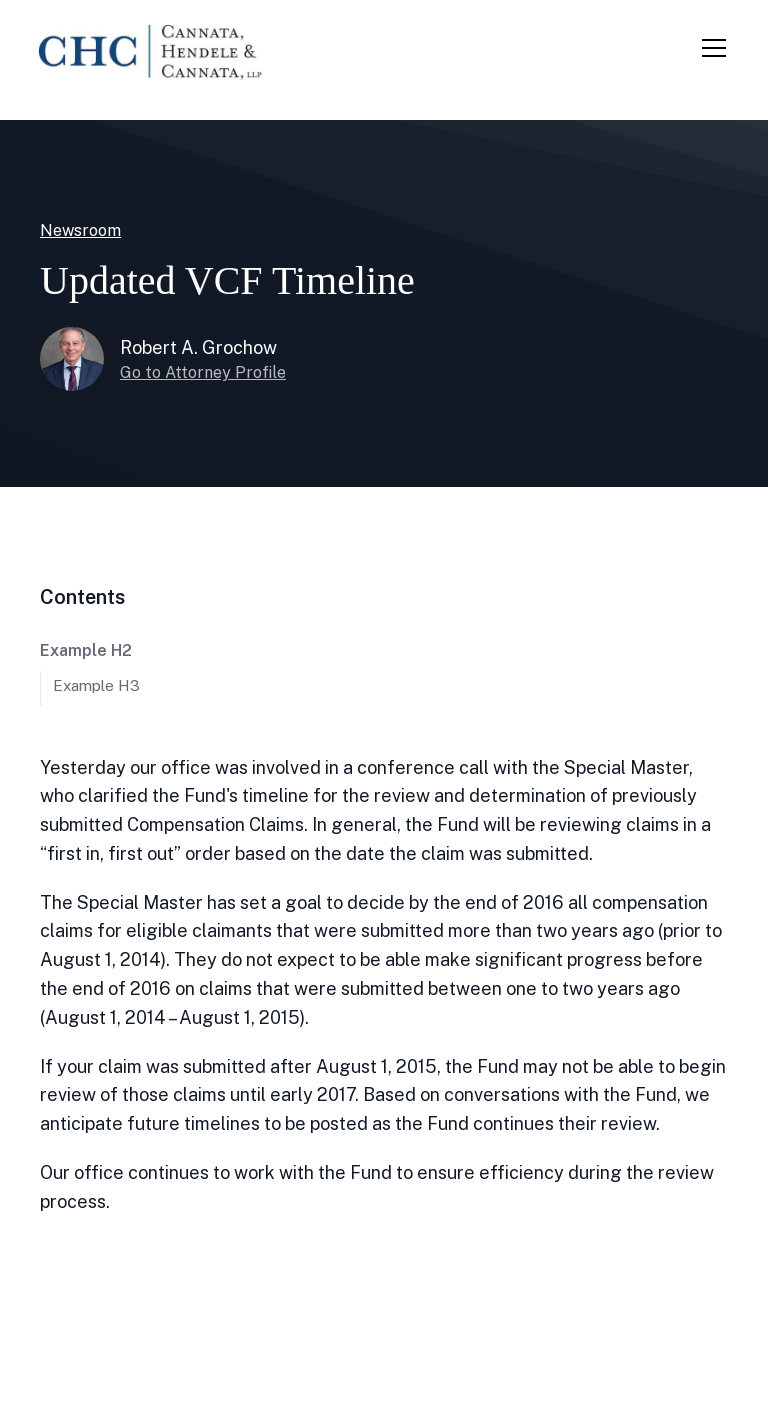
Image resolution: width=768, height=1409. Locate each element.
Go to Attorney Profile (203, 372)
